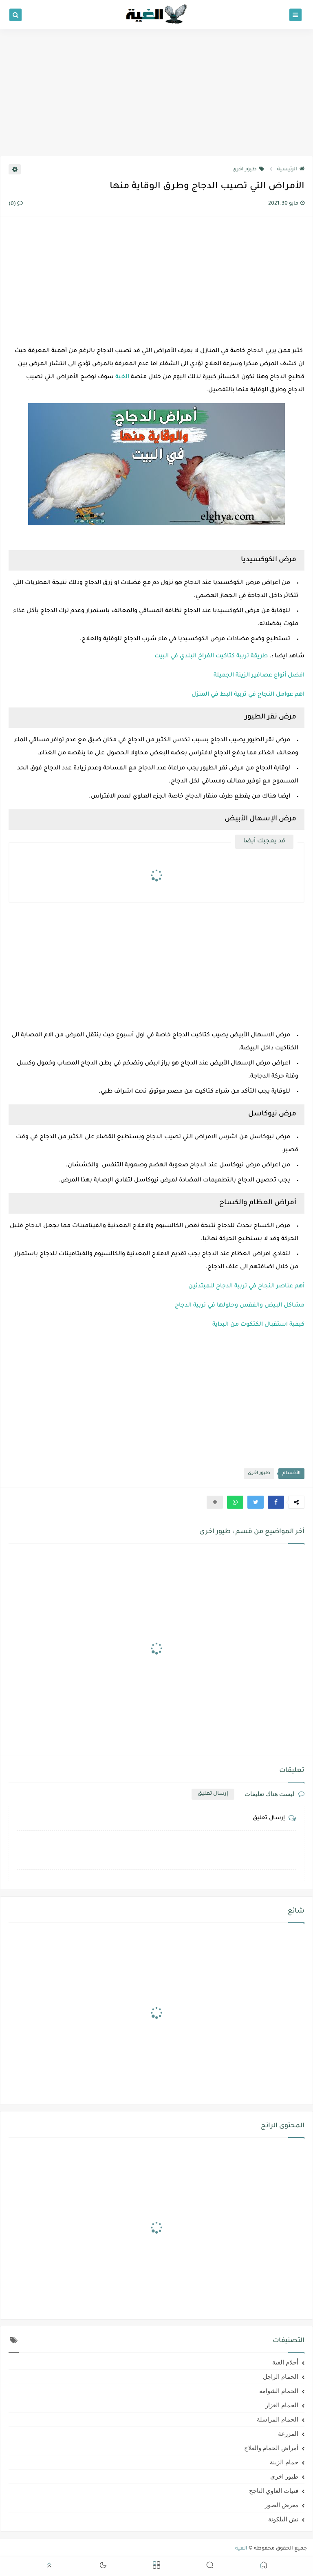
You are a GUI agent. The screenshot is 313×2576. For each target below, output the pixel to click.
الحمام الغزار (281, 2405)
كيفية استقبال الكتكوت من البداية (258, 1325)
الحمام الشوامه (278, 2391)
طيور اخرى (248, 169)
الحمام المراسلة (277, 2419)
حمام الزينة (284, 2462)
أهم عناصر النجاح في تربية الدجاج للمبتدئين (246, 1286)
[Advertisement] (156, 92)
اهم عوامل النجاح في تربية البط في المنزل (248, 695)
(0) (16, 204)
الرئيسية (290, 169)
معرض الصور (281, 2505)
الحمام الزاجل (280, 2376)
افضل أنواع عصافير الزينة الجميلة (259, 675)
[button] (276, 1502)
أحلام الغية (285, 2362)
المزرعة (288, 2434)
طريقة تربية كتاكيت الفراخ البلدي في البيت (211, 656)
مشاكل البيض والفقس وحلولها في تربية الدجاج (239, 1305)
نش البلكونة (283, 2519)
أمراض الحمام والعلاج (271, 2448)
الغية (122, 377)
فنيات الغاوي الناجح (274, 2491)
